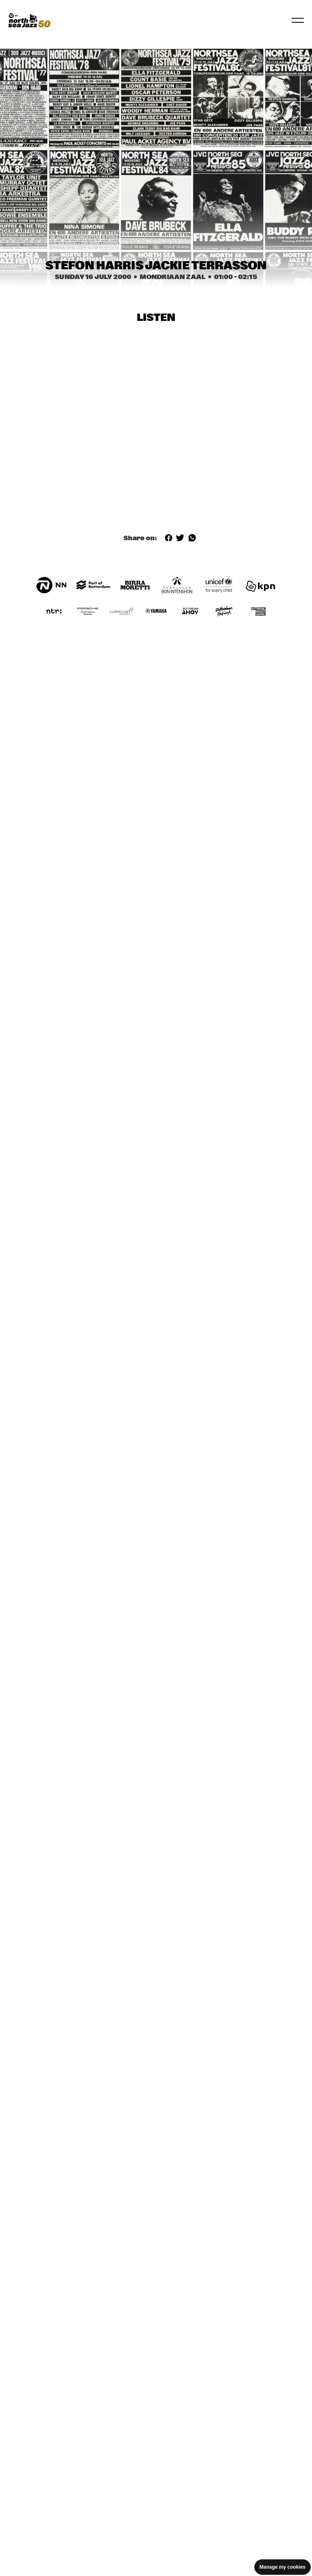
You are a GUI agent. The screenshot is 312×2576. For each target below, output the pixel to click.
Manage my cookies (283, 2567)
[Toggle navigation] (298, 20)
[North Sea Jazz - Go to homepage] (29, 20)
